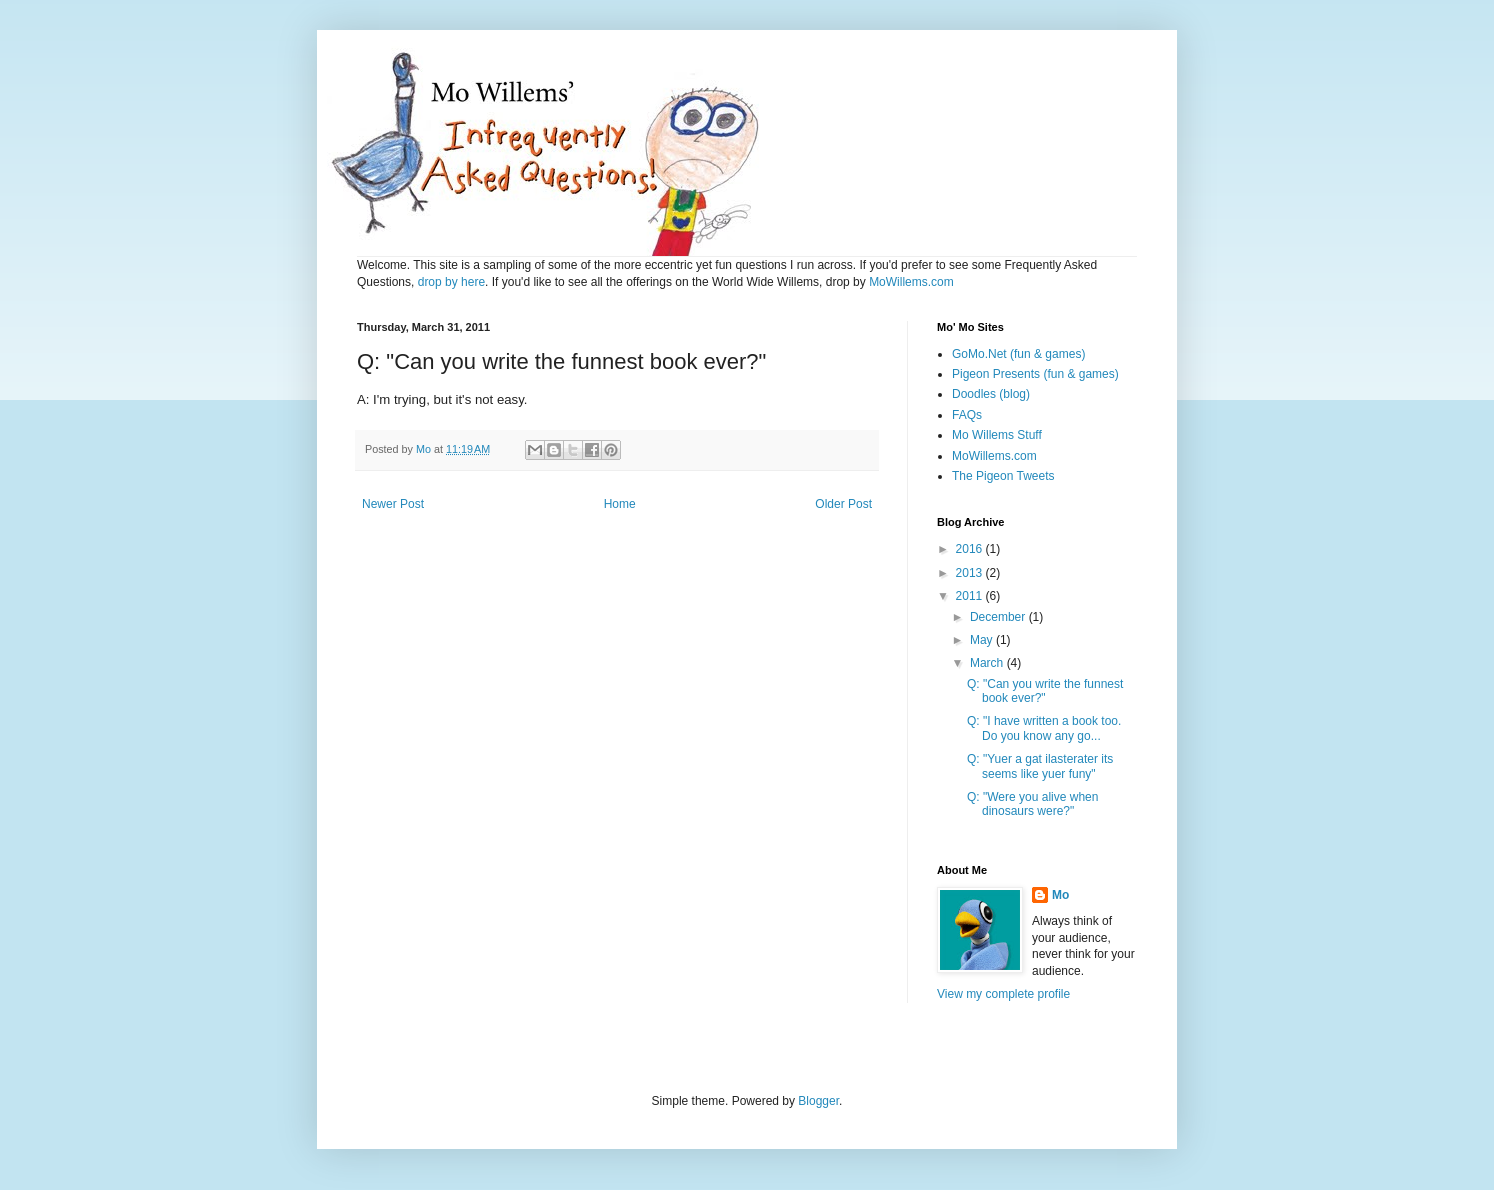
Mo (1060, 895)
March (988, 663)
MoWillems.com (911, 282)
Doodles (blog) (991, 394)
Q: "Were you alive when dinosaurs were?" (1032, 804)
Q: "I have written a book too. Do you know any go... (1044, 728)
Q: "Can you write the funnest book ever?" (1045, 691)
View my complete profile (1003, 994)
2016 (971, 549)
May (983, 640)
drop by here (451, 282)
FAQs (967, 415)
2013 (971, 573)
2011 (971, 596)
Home (620, 504)
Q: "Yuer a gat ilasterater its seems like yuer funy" (1040, 766)
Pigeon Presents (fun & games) (1035, 374)
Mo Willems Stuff (997, 435)
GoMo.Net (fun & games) (1018, 354)
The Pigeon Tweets (1003, 476)
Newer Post (393, 504)
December (999, 617)
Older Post (843, 504)
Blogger (818, 1101)
